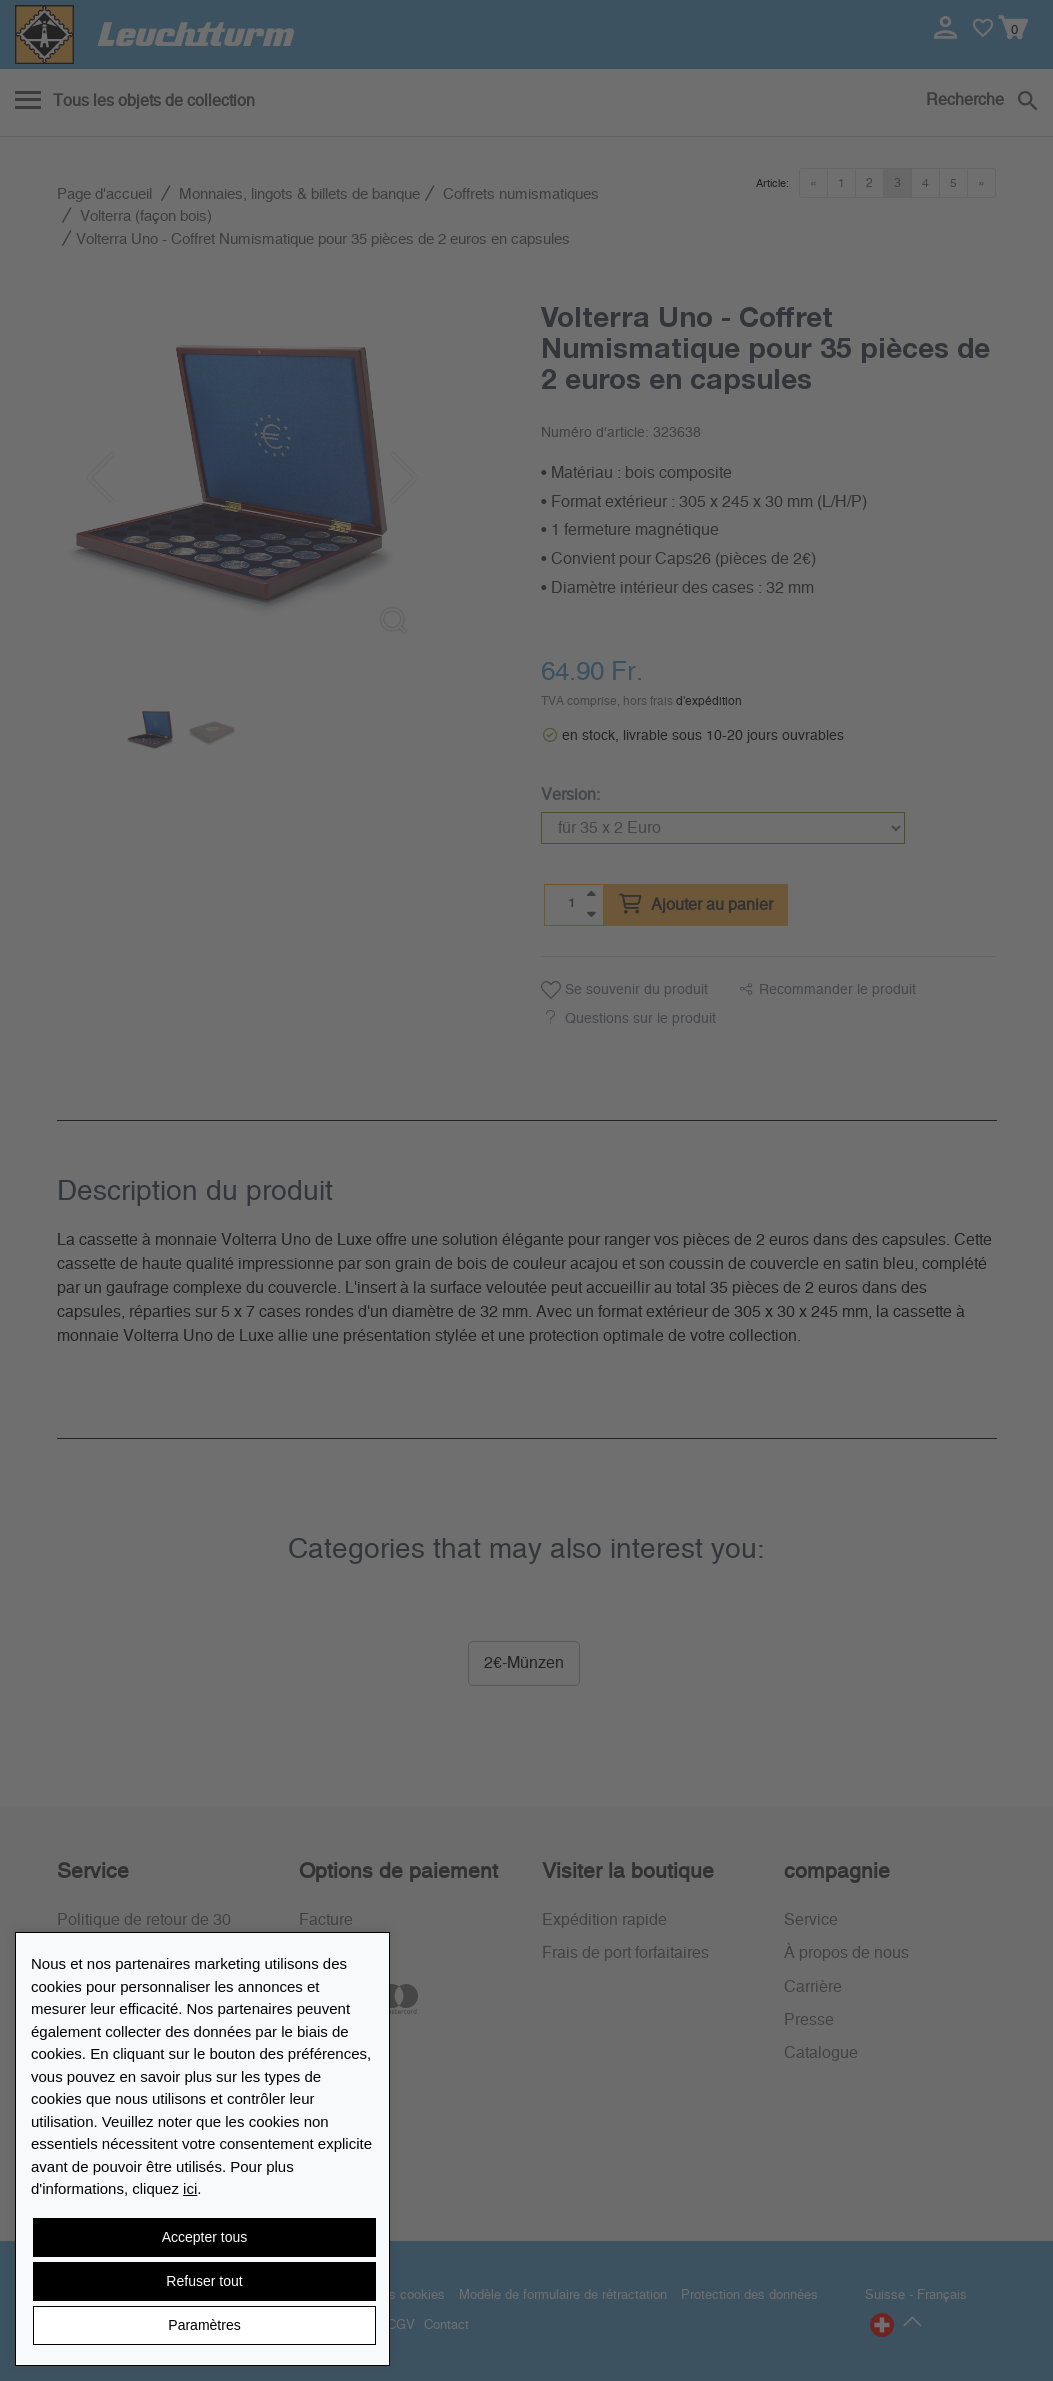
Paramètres (204, 2325)
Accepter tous (205, 2237)
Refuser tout (204, 2281)
